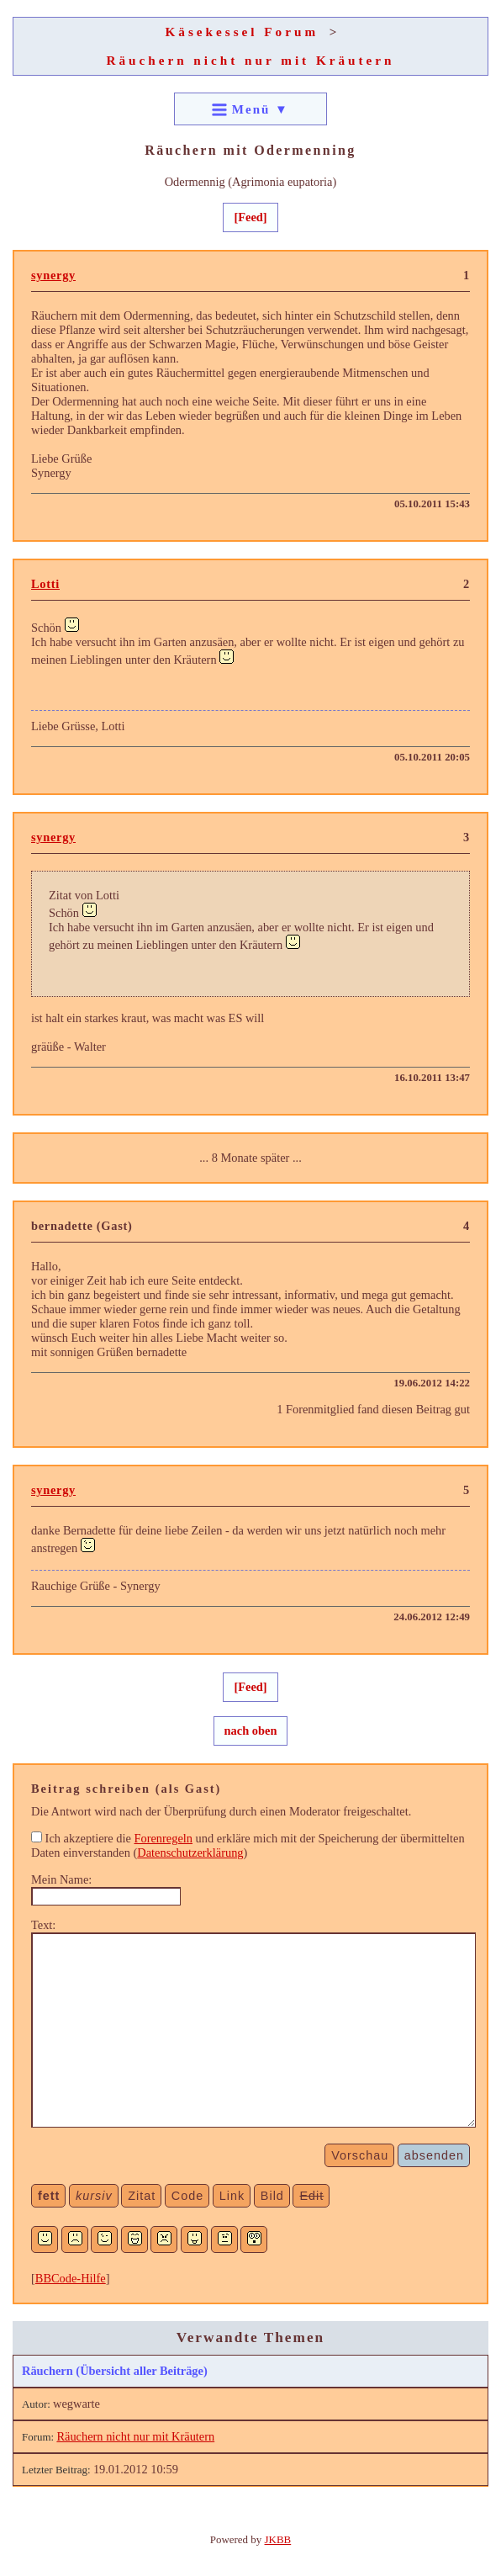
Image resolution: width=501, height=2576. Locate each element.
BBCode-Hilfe (70, 2278)
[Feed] (250, 217)
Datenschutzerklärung (190, 1852)
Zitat (142, 2195)
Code (187, 2195)
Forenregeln (163, 1838)
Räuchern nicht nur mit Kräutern (250, 60)
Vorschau (359, 2155)
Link (232, 2195)
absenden (434, 2155)
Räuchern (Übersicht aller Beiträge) (115, 2370)
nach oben (250, 1730)
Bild (272, 2195)
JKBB (278, 2539)
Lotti (45, 584)
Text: (43, 1925)
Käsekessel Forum (242, 31)
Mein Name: (61, 1879)
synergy (53, 275)
